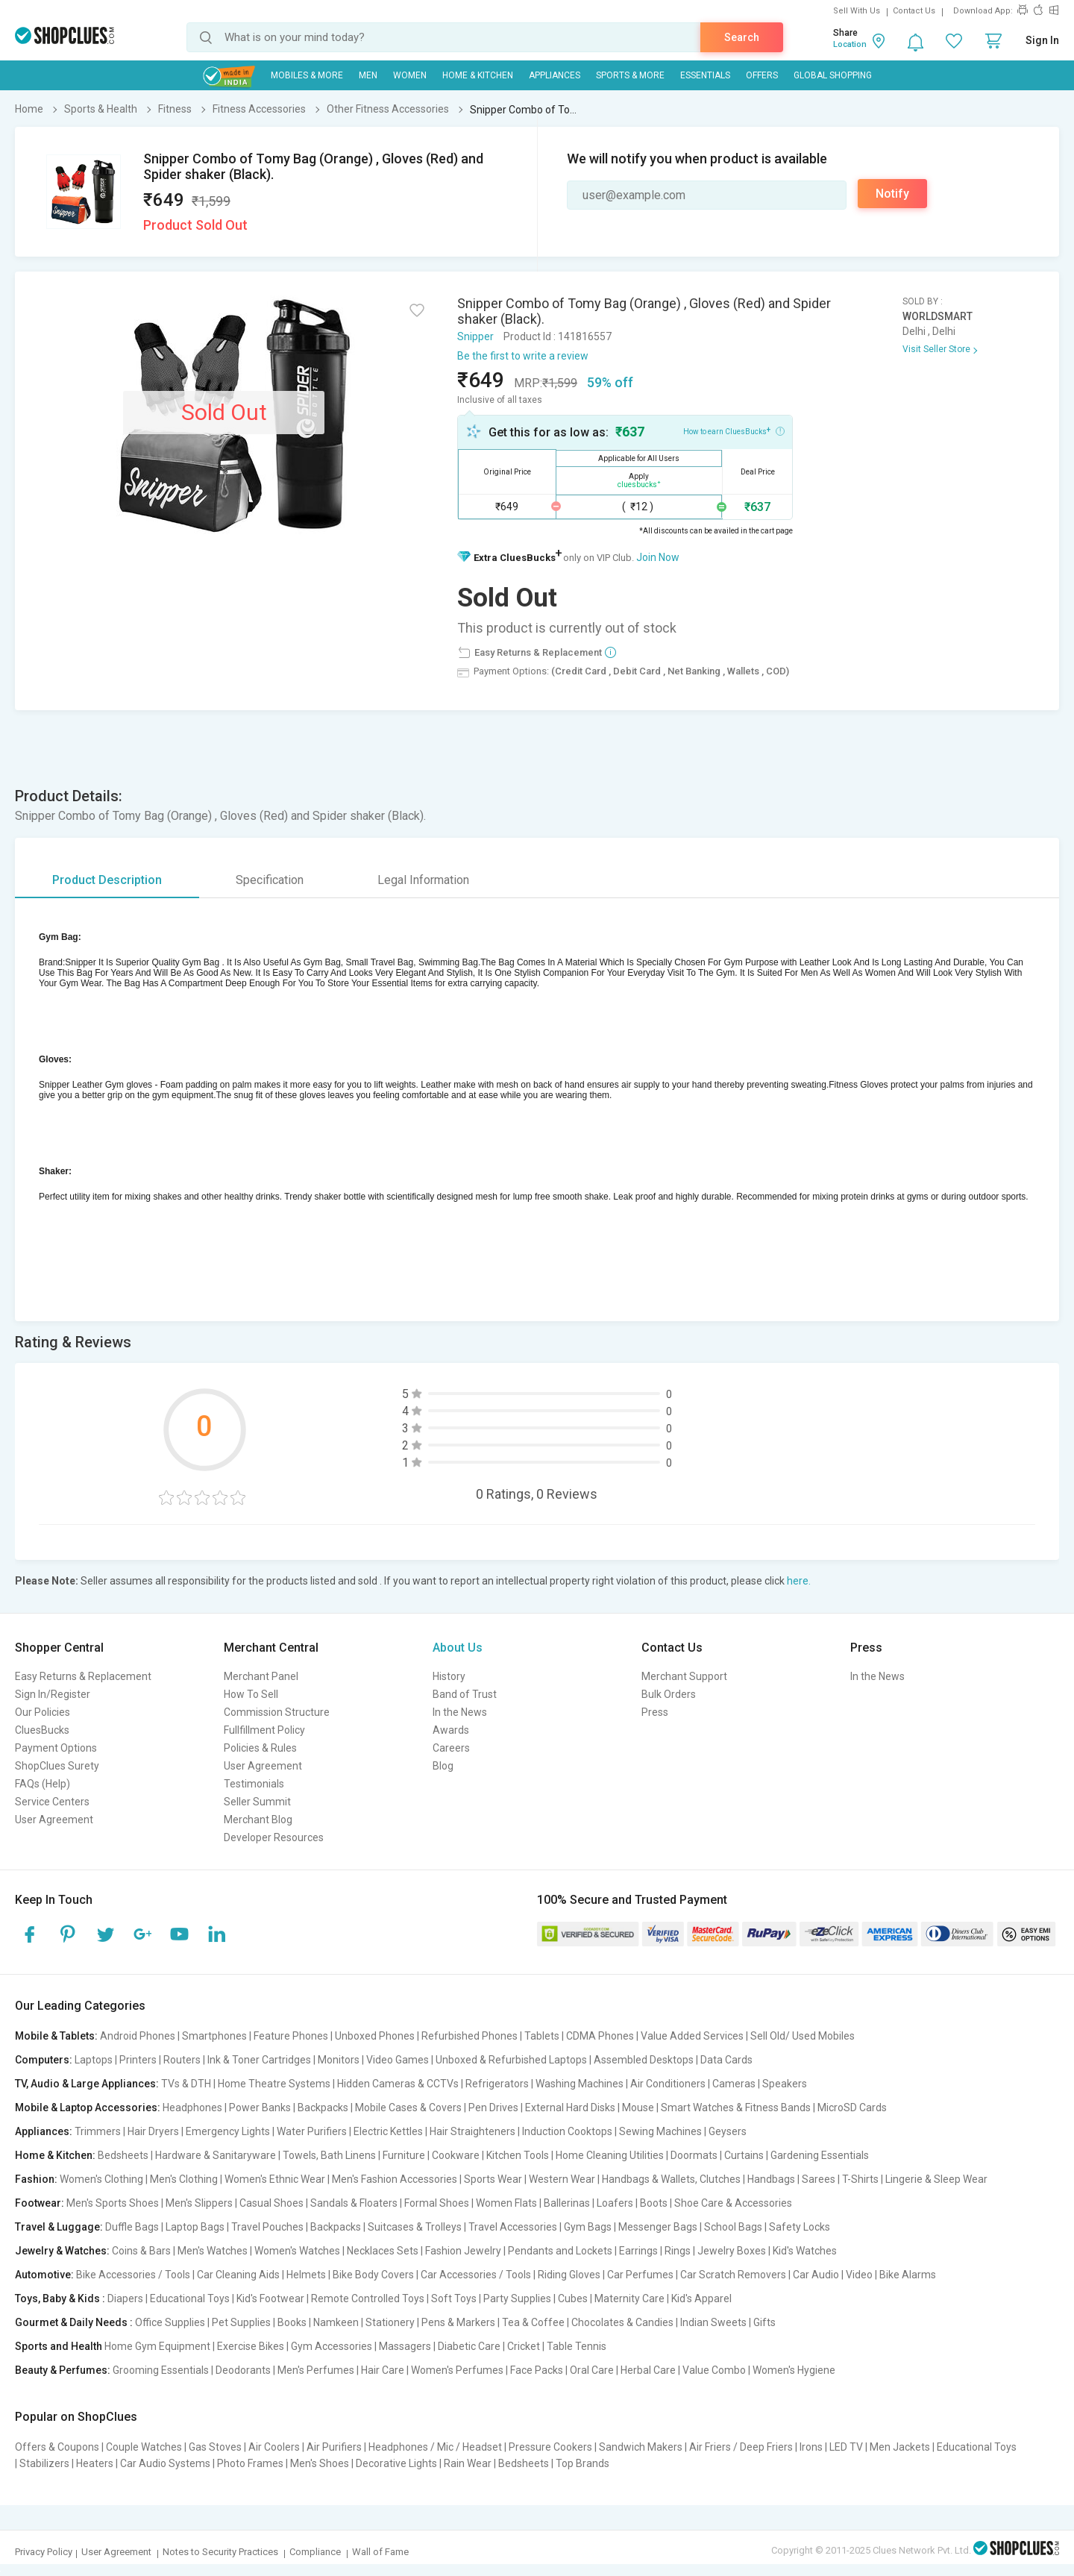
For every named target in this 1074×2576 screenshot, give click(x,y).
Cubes (573, 2298)
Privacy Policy (43, 2551)
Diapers (125, 2298)
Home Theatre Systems (274, 2084)
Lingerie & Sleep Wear (936, 2179)
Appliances (554, 75)
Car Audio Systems (165, 2463)
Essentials (705, 75)
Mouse (638, 2107)
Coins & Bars (141, 2251)
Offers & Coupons (57, 2447)
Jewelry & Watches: (62, 2251)
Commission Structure (277, 1712)
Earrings (638, 2251)
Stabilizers (44, 2463)
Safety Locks (799, 2227)
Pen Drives (493, 2107)
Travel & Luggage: (59, 2227)
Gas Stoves (215, 2447)
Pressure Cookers (550, 2447)
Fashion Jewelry (463, 2251)
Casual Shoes (271, 2203)
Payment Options (56, 1748)
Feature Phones (291, 2036)
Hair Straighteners (472, 2131)
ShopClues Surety (57, 1766)
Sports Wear (493, 2179)
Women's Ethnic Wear (274, 2179)
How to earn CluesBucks (734, 430)
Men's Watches (213, 2251)
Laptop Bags (195, 2227)
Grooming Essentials (161, 2370)
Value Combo (714, 2370)
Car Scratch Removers (733, 2275)
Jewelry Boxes (731, 2251)
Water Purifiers (312, 2131)
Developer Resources (274, 1837)
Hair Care (382, 2370)
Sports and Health (58, 2346)
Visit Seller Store (936, 349)
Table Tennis (576, 2346)
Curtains (744, 2155)
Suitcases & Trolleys (415, 2227)
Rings (678, 2251)
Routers (182, 2060)
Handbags (771, 2179)
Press (654, 1712)
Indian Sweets (713, 2322)
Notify (892, 194)
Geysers (728, 2131)
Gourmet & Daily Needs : (74, 2322)
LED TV (846, 2447)
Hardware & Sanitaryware (215, 2155)
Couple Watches (144, 2447)
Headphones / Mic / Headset (435, 2447)
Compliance (315, 2551)
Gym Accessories (331, 2346)
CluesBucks (42, 1730)
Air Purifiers (334, 2447)
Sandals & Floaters (354, 2203)
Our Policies (42, 1712)
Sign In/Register (52, 1694)
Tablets (541, 2036)
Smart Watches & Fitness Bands (736, 2107)
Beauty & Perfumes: (62, 2370)
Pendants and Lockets (560, 2251)
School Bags (733, 2227)
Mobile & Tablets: (56, 2036)
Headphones (192, 2107)
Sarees (818, 2179)
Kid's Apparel (701, 2298)
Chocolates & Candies (622, 2322)
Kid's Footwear (270, 2298)
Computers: (43, 2060)
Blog (443, 1766)
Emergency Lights (228, 2131)
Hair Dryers (153, 2131)
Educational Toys (190, 2298)
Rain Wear (468, 2463)
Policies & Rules (260, 1748)
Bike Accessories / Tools (133, 2275)
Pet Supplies (241, 2322)
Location (850, 44)
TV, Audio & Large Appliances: (87, 2084)
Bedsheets (123, 2155)
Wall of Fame (380, 2551)
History (449, 1676)
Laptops (94, 2060)
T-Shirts (860, 2179)
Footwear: (39, 2203)
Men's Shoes (319, 2463)
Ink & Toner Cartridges (259, 2060)
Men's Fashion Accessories (394, 2179)
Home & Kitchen (477, 75)
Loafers (615, 2203)
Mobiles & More (307, 75)
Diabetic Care (469, 2346)
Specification (270, 880)
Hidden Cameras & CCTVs (398, 2084)
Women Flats (506, 2203)
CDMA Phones (600, 2036)
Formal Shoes (436, 2203)
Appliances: (43, 2131)
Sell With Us (856, 11)
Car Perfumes (640, 2275)
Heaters (94, 2463)
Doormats (694, 2155)
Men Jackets (900, 2447)
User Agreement (54, 1820)
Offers (762, 75)
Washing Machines (580, 2084)
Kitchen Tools (517, 2155)
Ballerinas (567, 2203)
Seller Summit (257, 1802)
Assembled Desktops (644, 2060)
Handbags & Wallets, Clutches (671, 2179)
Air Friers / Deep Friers (741, 2447)
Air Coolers (274, 2447)
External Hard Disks (570, 2107)
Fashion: (36, 2179)
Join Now (657, 557)
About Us (458, 1647)
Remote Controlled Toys (367, 2298)
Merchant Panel (261, 1676)
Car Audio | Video (833, 2275)
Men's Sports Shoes (112, 2203)
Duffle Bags (132, 2227)
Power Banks (260, 2107)
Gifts (764, 2322)
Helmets (306, 2275)
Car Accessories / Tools (476, 2275)
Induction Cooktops (567, 2131)
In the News (460, 1712)
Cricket (523, 2346)
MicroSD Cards (852, 2107)
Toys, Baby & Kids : (60, 2298)
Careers (451, 1748)
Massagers (405, 2346)
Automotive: (44, 2275)
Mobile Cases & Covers (408, 2107)
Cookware (456, 2155)
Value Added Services (692, 2036)
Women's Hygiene (794, 2370)
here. (799, 1581)
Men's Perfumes (315, 2370)
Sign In (1042, 40)
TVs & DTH (186, 2084)
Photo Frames (250, 2463)
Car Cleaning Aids (238, 2275)
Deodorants (243, 2370)
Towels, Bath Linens (329, 2155)
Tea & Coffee (533, 2322)
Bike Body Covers (373, 2275)
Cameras (734, 2084)
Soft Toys (454, 2298)
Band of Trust (465, 1694)
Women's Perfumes (457, 2370)
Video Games (397, 2060)
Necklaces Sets (382, 2251)
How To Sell (251, 1694)
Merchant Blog (258, 1820)
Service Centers (52, 1802)
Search (741, 37)
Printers (138, 2060)
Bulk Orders (668, 1694)
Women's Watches (297, 2251)
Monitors (338, 2060)
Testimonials (254, 1784)
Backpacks (323, 2107)
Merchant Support (684, 1676)
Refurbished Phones (469, 2036)
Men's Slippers (199, 2203)
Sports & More (630, 75)
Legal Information (423, 880)
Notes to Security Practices (220, 2551)
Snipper (475, 336)
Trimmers (98, 2131)
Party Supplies (517, 2298)
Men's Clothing (184, 2179)
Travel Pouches (267, 2227)
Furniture (404, 2155)
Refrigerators (497, 2084)
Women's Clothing (101, 2179)
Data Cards (726, 2060)
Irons (811, 2447)
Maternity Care (629, 2298)
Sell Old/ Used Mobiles (802, 2036)
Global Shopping (833, 75)
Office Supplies (170, 2322)
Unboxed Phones (375, 2036)
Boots (654, 2203)
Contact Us (914, 11)
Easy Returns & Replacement (83, 1676)
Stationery (390, 2322)
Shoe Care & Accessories (733, 2203)
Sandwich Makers (640, 2447)
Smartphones (214, 2036)
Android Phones (137, 2036)
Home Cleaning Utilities (610, 2155)
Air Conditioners (668, 2084)
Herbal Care (648, 2370)
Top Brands (582, 2463)
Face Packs (536, 2370)
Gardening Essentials (819, 2155)
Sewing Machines (660, 2131)
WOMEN (410, 75)
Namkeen (336, 2322)
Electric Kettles (388, 2131)
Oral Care (592, 2370)
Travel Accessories (512, 2227)
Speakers (784, 2084)
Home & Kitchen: (55, 2155)
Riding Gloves (569, 2275)
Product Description (107, 880)
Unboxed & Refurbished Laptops (511, 2060)
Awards (451, 1730)
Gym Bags (588, 2227)
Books (292, 2322)
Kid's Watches (805, 2251)
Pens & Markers (458, 2322)
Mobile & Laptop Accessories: (87, 2107)
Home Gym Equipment (157, 2346)
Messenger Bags (657, 2227)
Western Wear (562, 2179)
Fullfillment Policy (264, 1730)
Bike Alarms (907, 2275)
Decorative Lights (396, 2463)
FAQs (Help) (42, 1784)
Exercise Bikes (250, 2346)
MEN (368, 75)
